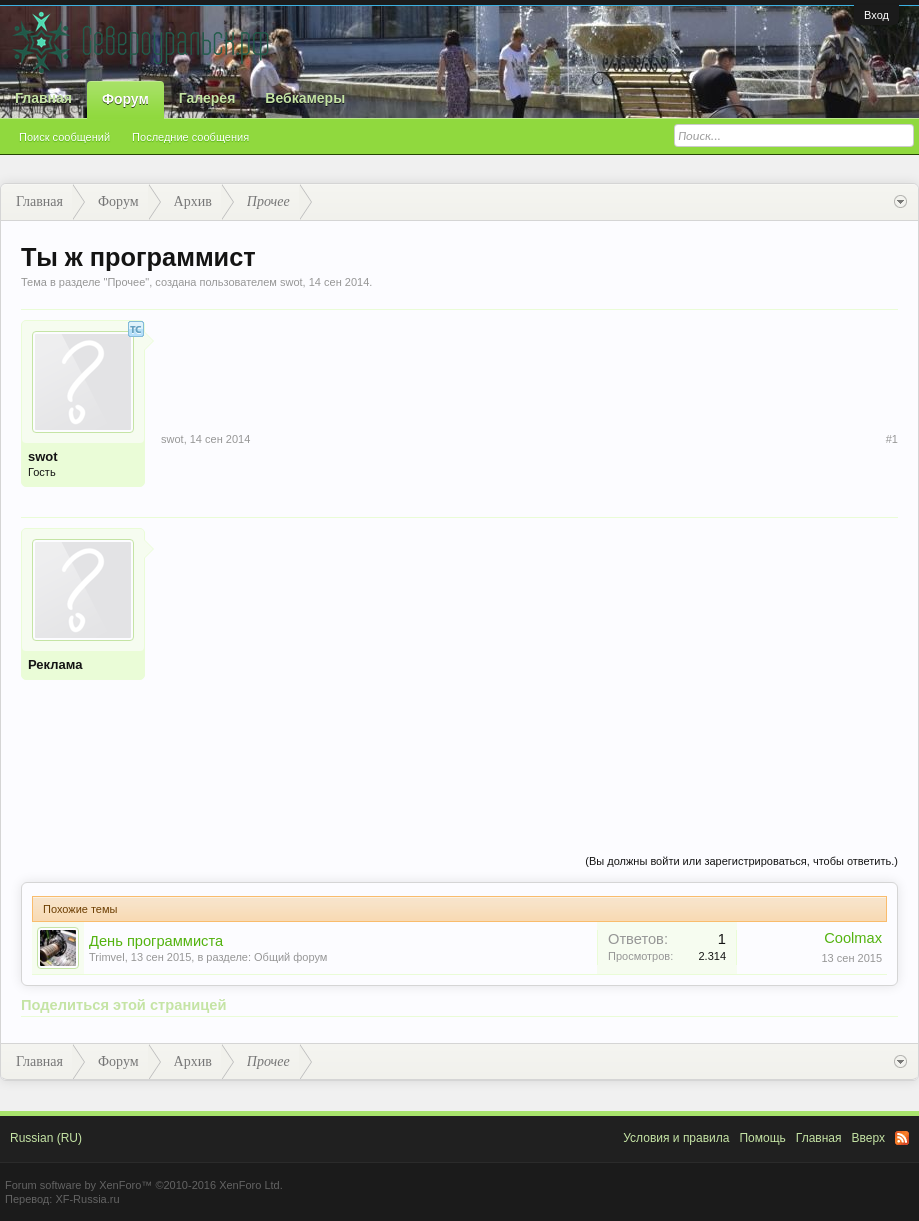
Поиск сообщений (64, 137)
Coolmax (853, 938)
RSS (902, 1138)
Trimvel (107, 957)
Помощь (762, 1138)
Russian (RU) (46, 1138)
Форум (125, 99)
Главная (43, 98)
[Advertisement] (529, 668)
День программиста (156, 941)
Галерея (207, 98)
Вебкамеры (305, 98)
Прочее (126, 282)
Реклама (55, 664)
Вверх (868, 1138)
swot (291, 282)
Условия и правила (676, 1138)
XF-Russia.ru (87, 1199)
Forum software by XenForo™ (144, 1185)
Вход (876, 15)
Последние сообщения (190, 137)
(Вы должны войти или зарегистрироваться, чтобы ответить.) (741, 861)
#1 (892, 439)
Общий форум (290, 957)
